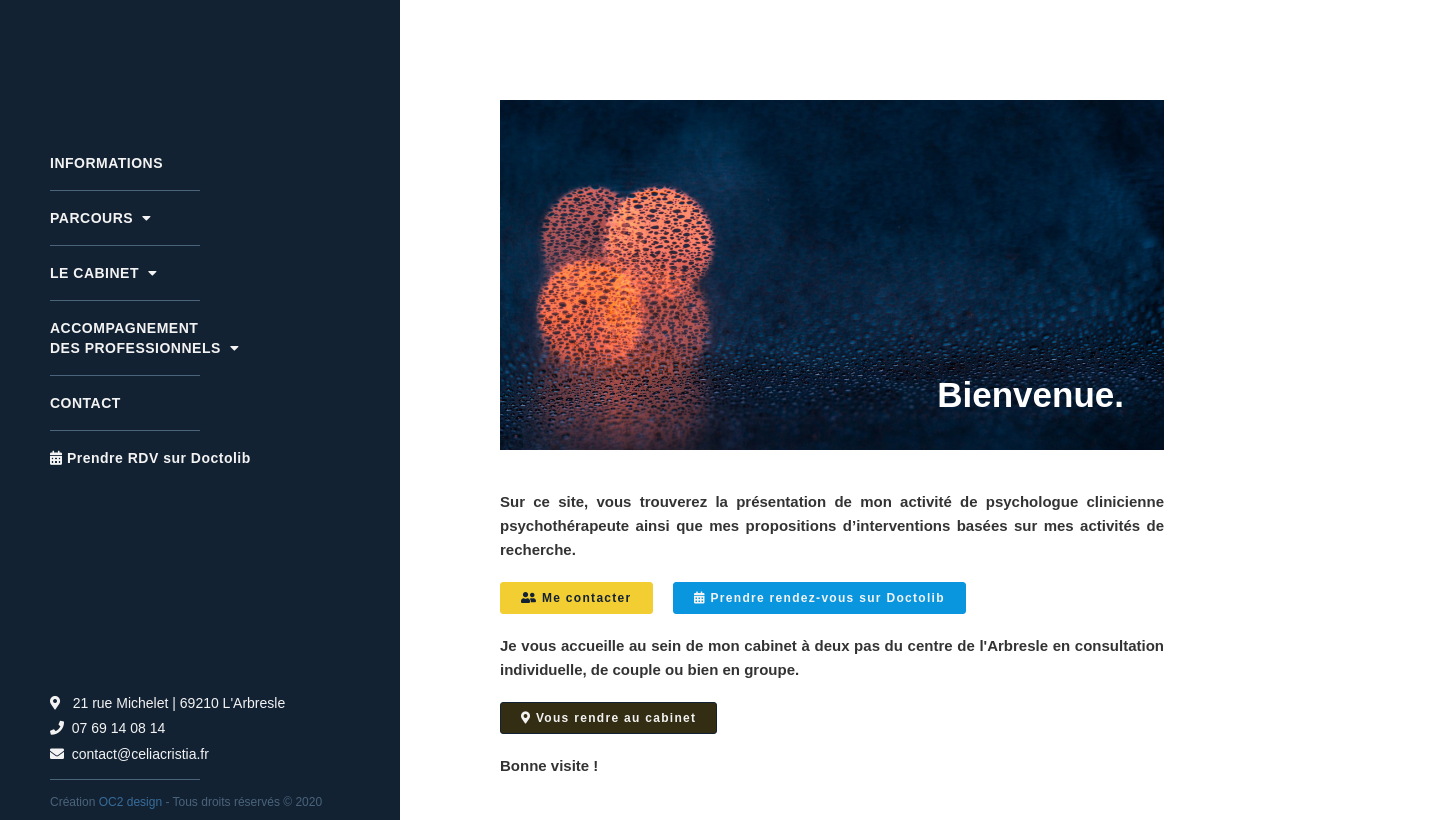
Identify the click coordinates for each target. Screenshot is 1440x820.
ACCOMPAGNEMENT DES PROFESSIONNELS (144, 338)
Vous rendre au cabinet (608, 718)
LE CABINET (103, 273)
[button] (200, 218)
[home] (200, 57)
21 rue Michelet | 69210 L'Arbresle (167, 703)
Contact (85, 403)
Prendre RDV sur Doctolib (150, 458)
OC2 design (130, 802)
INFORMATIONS (106, 163)
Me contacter (576, 598)
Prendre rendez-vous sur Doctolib (819, 598)
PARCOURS (100, 218)
